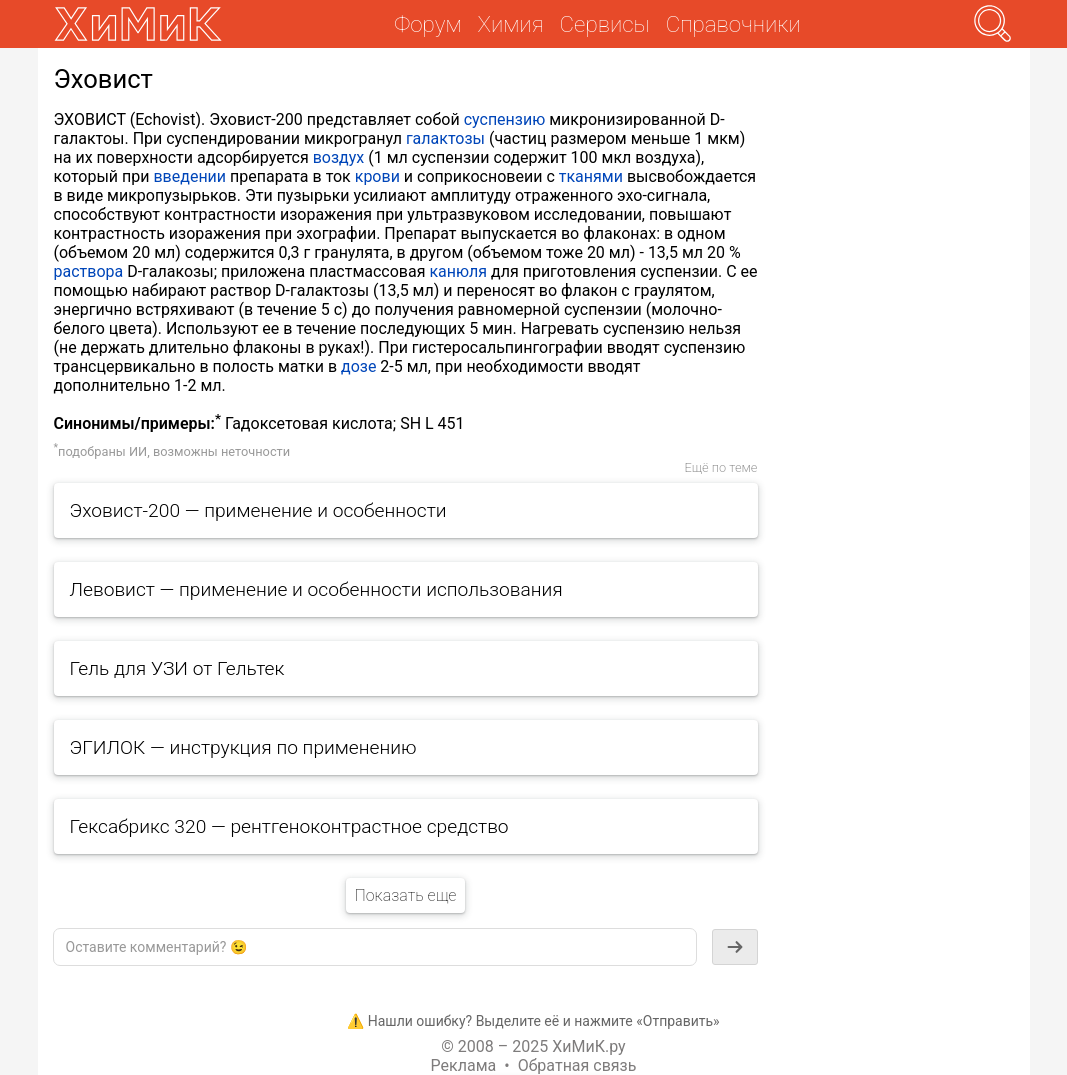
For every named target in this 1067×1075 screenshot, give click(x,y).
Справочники (733, 24)
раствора (89, 271)
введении (189, 176)
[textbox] (375, 947)
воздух (339, 157)
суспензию (505, 119)
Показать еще (405, 895)
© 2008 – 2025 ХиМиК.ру (533, 1046)
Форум (427, 24)
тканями (591, 176)
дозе (358, 366)
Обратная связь (577, 1065)
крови (377, 176)
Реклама (464, 1065)
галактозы (445, 138)
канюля (458, 271)
